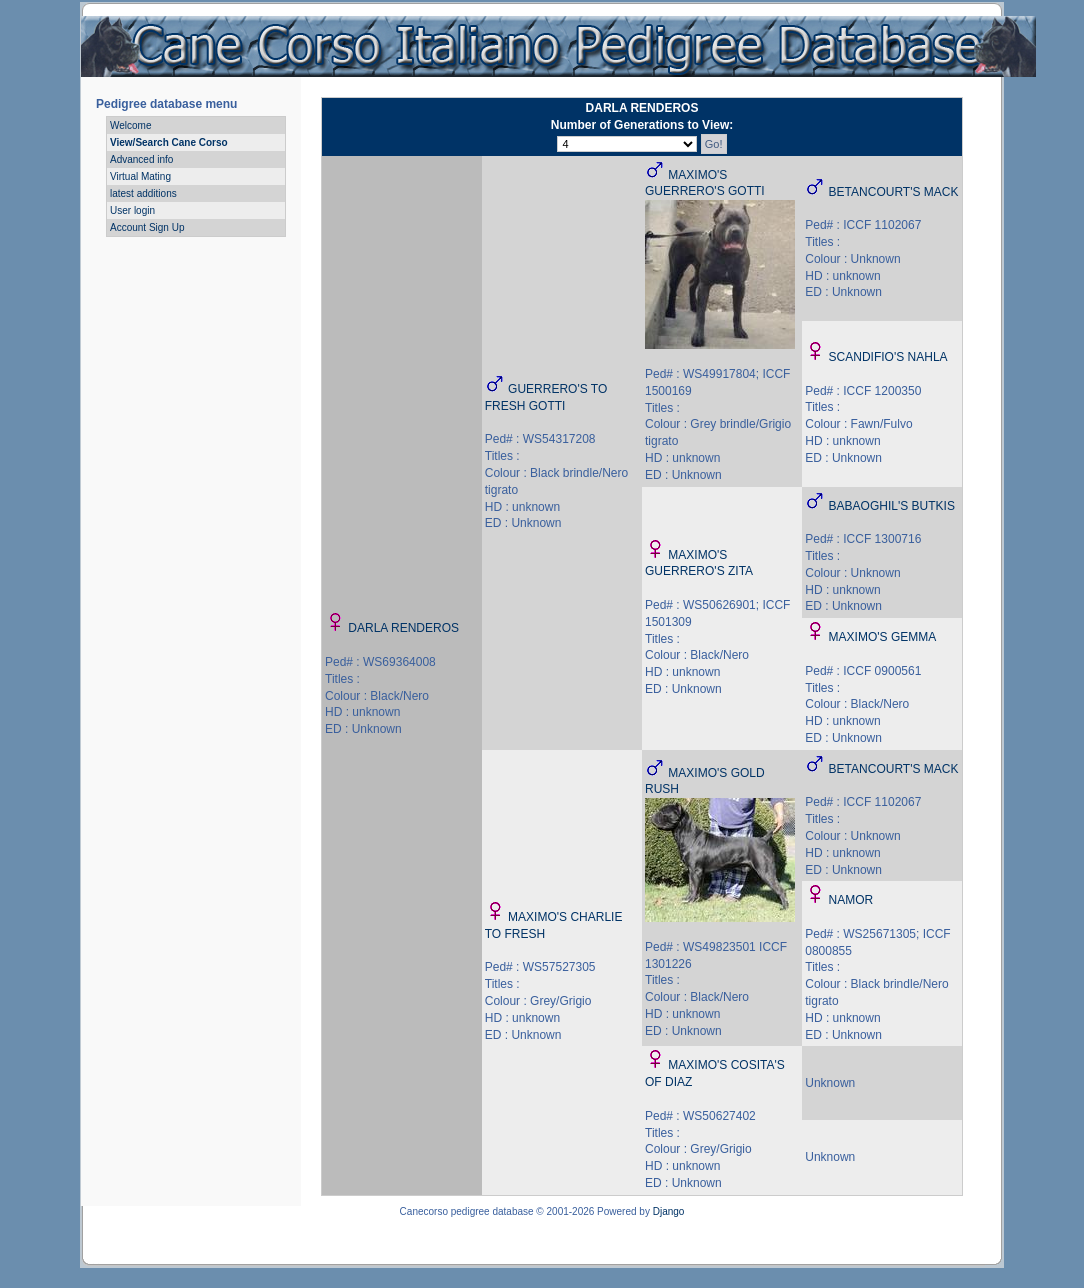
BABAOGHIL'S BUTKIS (892, 506)
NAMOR (851, 900)
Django (669, 1211)
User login (132, 210)
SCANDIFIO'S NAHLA (888, 357)
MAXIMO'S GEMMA (883, 637)
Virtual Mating (140, 176)
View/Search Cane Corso (169, 142)
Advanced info (141, 159)
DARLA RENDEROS (403, 628)
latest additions (143, 193)
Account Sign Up (147, 227)
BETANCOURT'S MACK (894, 192)
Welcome (131, 125)
